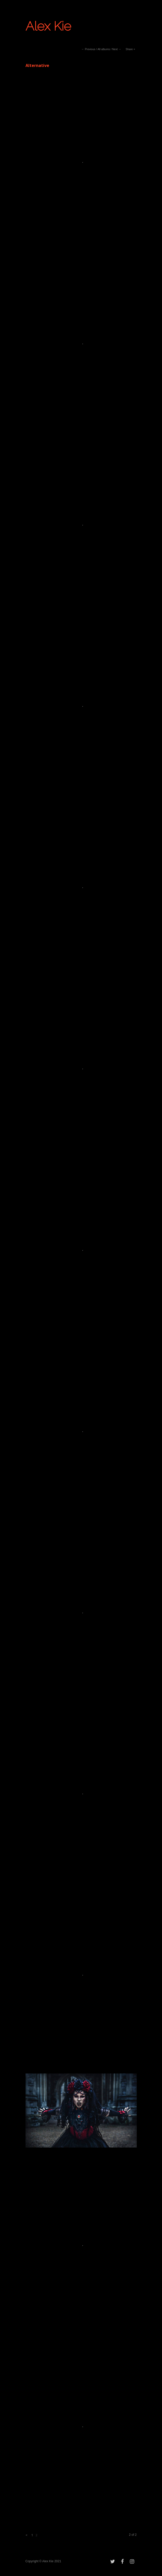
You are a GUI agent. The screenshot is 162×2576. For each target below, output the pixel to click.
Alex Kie (48, 26)
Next (115, 49)
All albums (103, 49)
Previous (90, 49)
